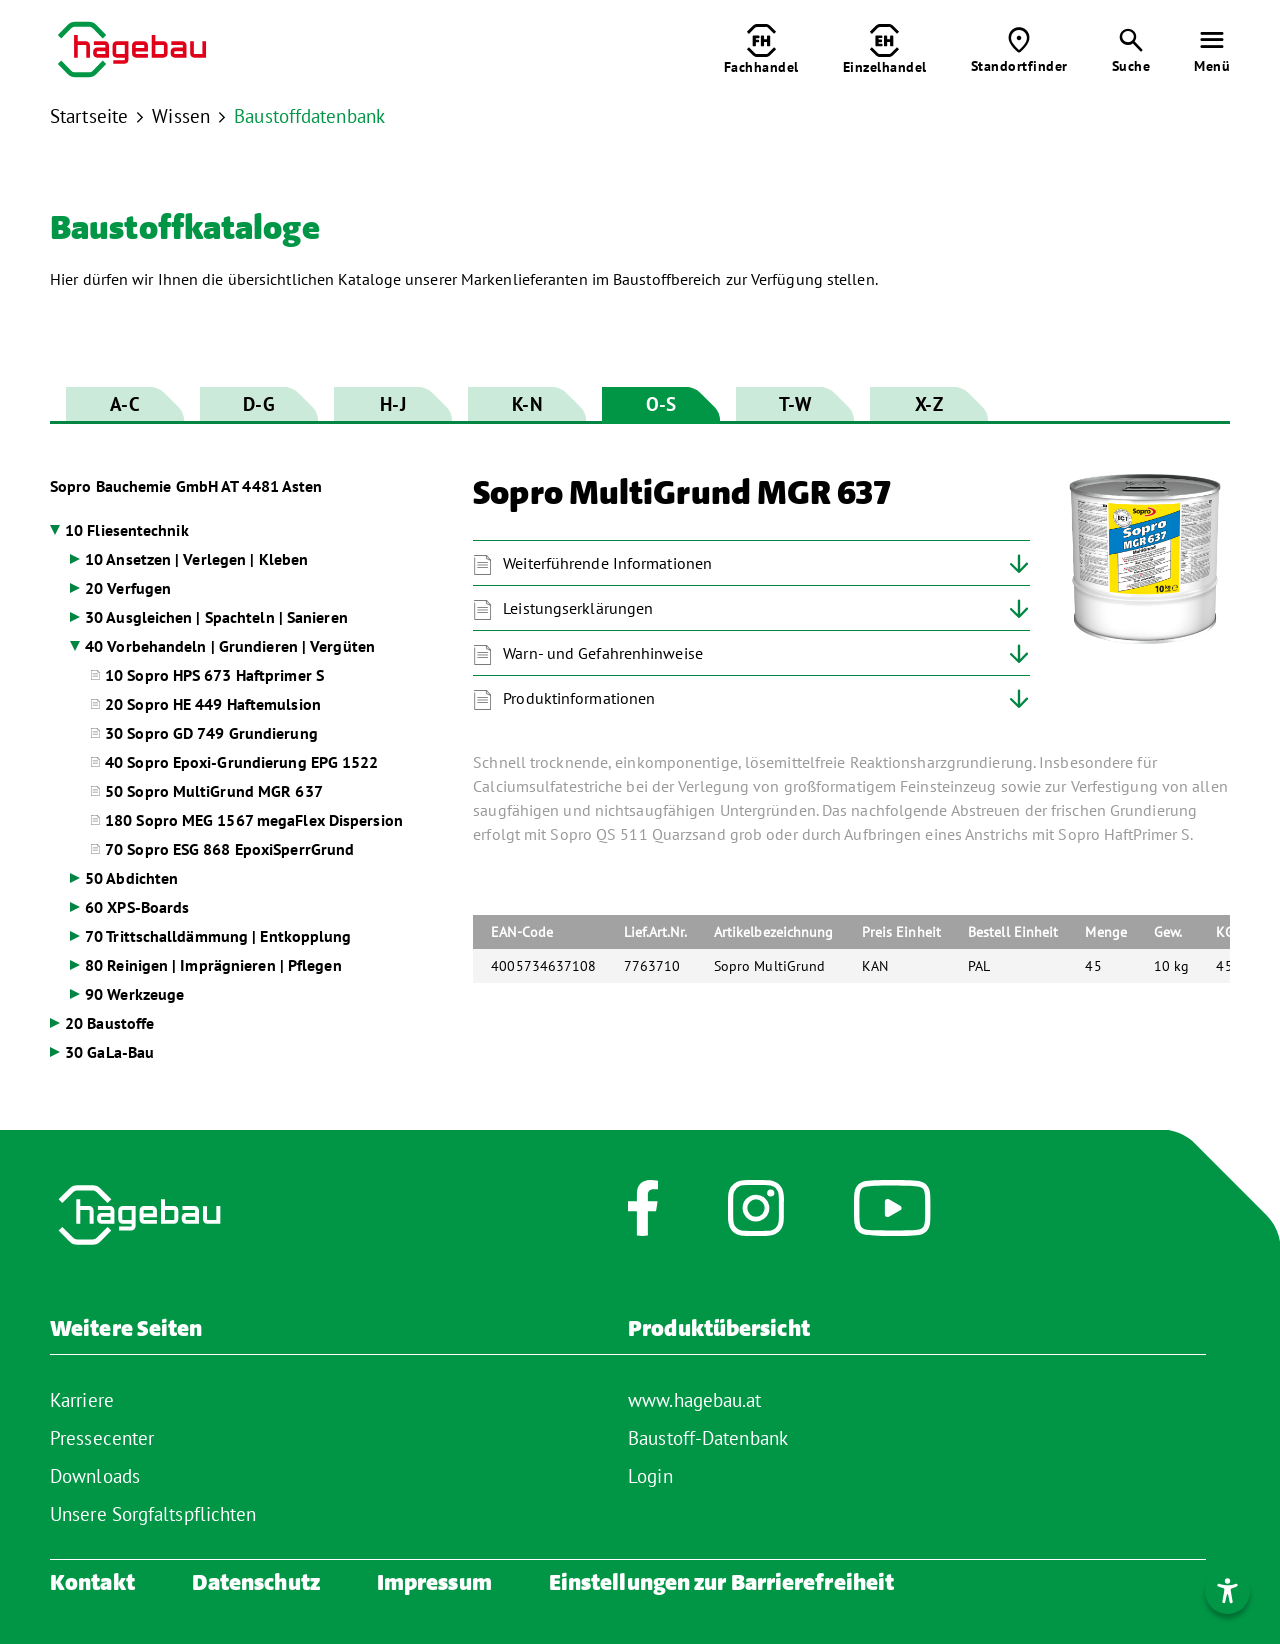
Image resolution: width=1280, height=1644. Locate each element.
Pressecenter (102, 1438)
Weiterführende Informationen (607, 563)
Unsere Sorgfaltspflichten (153, 1514)
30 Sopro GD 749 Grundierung (211, 733)
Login (650, 1476)
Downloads (95, 1476)
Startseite (89, 116)
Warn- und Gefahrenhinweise (603, 653)
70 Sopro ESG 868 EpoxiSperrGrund (229, 849)
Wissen (181, 116)
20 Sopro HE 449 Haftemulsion (213, 704)
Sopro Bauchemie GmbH (186, 486)
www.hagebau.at (694, 1400)
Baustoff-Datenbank (708, 1438)
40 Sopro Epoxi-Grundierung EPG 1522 (242, 762)
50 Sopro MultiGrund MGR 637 (214, 791)
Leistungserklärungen (578, 608)
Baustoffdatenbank (309, 116)
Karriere (82, 1400)
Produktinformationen (579, 698)
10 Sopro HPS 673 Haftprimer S (214, 675)
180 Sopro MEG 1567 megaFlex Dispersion (254, 820)
